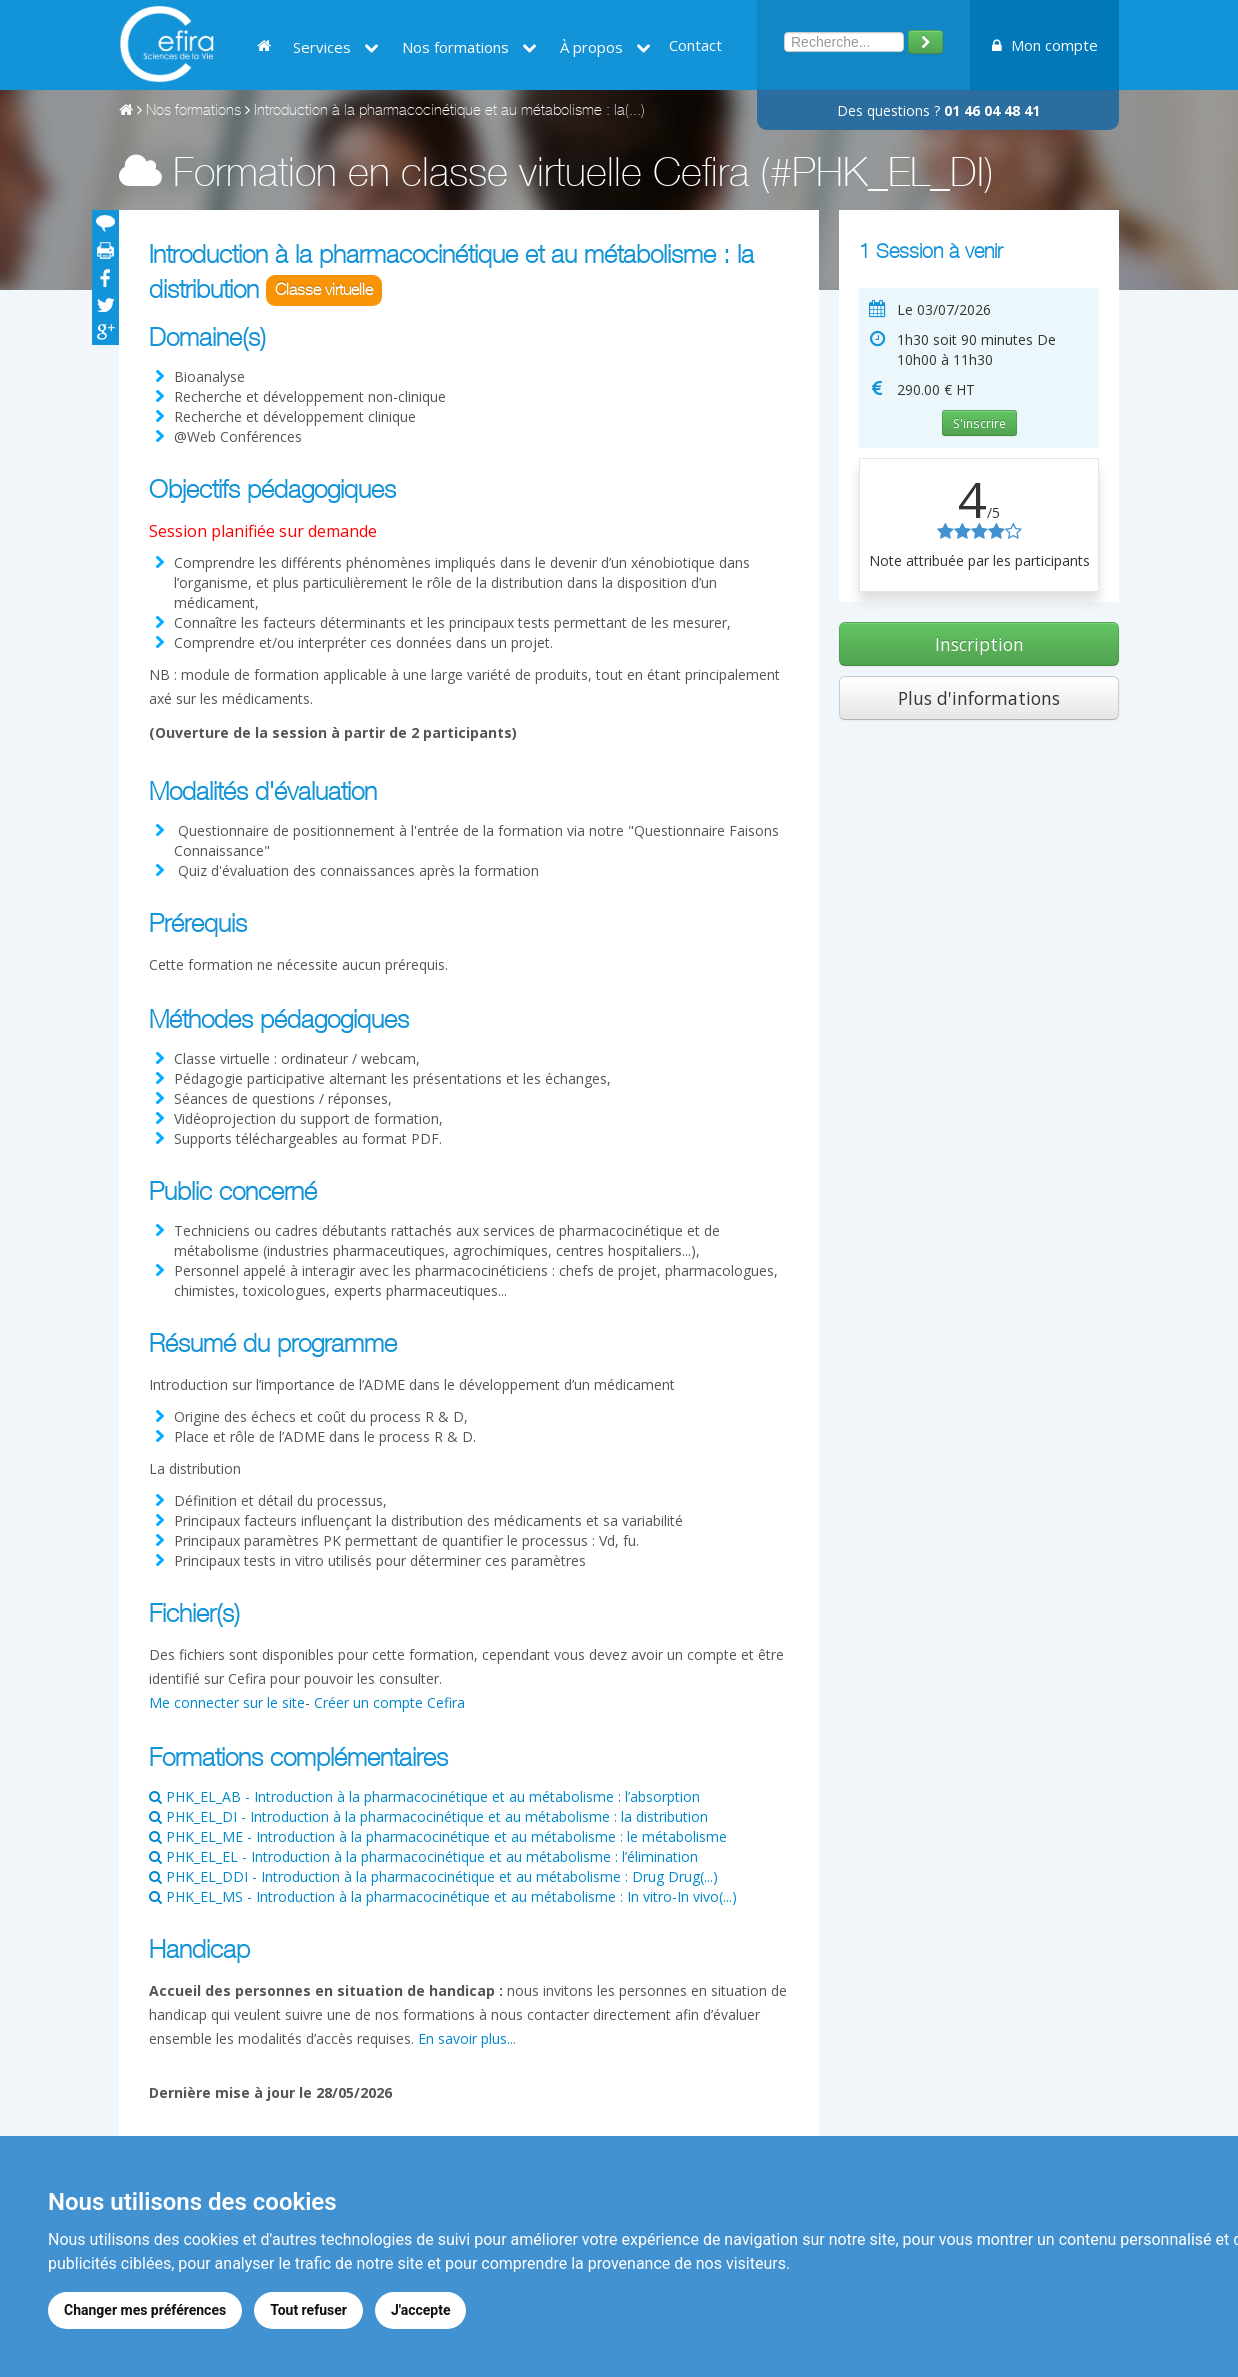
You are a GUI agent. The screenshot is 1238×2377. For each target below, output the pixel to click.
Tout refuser (308, 2310)
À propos (605, 47)
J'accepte (421, 2310)
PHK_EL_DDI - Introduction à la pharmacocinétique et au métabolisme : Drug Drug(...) (433, 1876)
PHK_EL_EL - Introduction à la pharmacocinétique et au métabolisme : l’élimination (423, 1856)
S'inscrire (979, 423)
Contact (695, 45)
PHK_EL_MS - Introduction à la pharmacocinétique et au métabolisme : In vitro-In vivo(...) (443, 1896)
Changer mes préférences (145, 2310)
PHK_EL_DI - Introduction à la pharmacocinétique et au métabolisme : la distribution (428, 1816)
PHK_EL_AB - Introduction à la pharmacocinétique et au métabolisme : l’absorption (424, 1796)
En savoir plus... (467, 2038)
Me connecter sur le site (227, 1702)
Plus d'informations (979, 698)
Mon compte (1045, 45)
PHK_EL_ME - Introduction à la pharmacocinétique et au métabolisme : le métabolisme (438, 1836)
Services (336, 47)
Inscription (979, 644)
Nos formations (469, 47)
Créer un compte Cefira (389, 1702)
